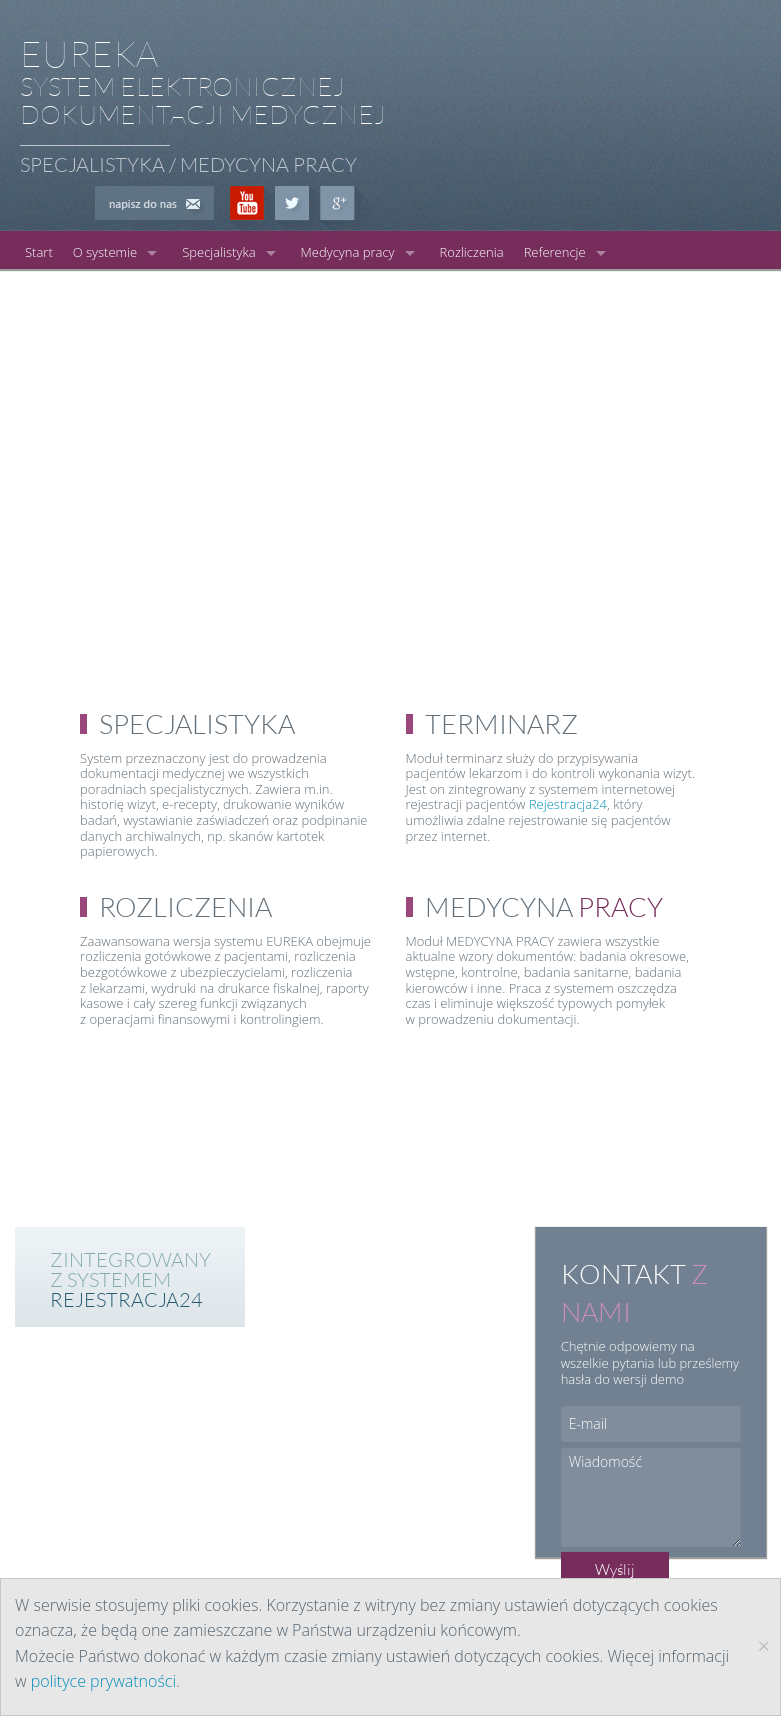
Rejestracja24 (568, 804)
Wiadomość (651, 1497)
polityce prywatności (103, 1681)
